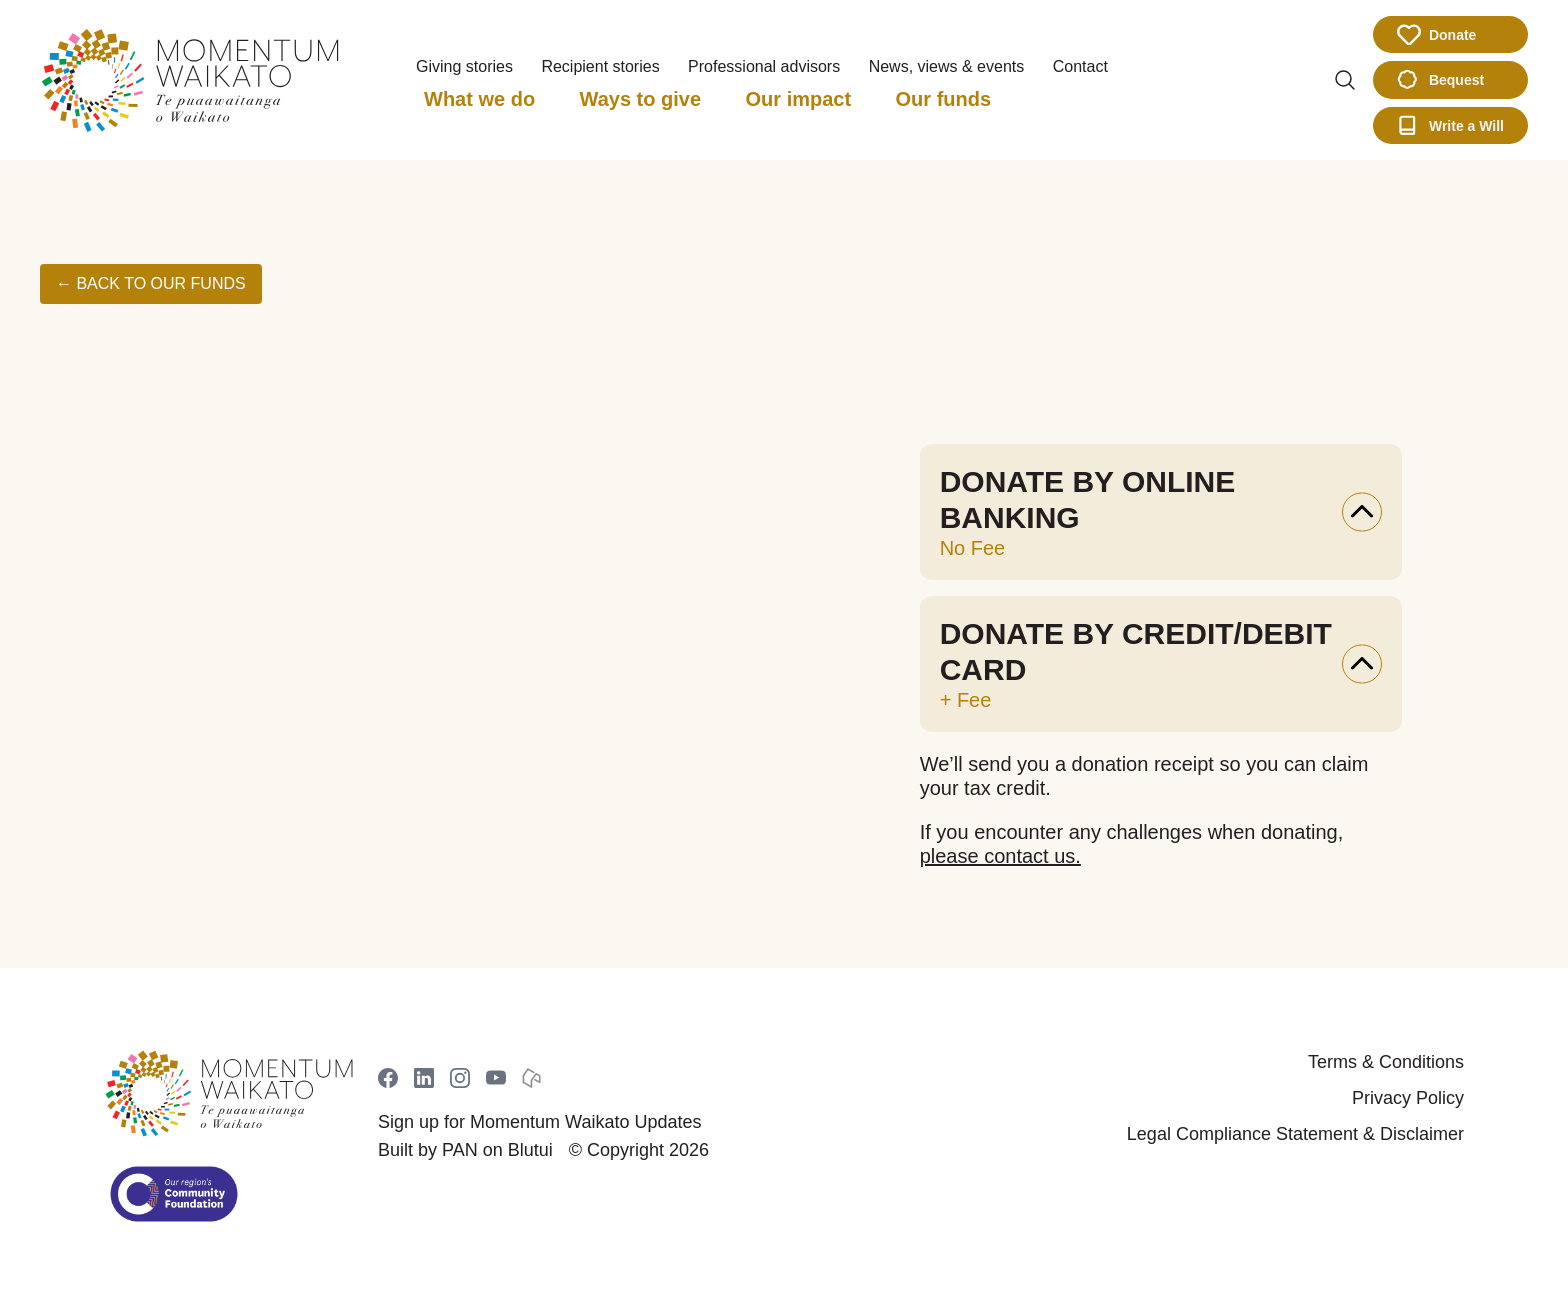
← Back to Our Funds (151, 283)
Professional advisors (764, 66)
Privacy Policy (1408, 1098)
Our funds (944, 99)
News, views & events (947, 66)
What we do (479, 99)
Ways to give (641, 99)
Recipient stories (600, 66)
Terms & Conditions (1386, 1062)
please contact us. (1000, 856)
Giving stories (464, 66)
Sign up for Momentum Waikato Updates (539, 1122)
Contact (1080, 66)
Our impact (799, 99)
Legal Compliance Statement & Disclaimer (1295, 1134)
